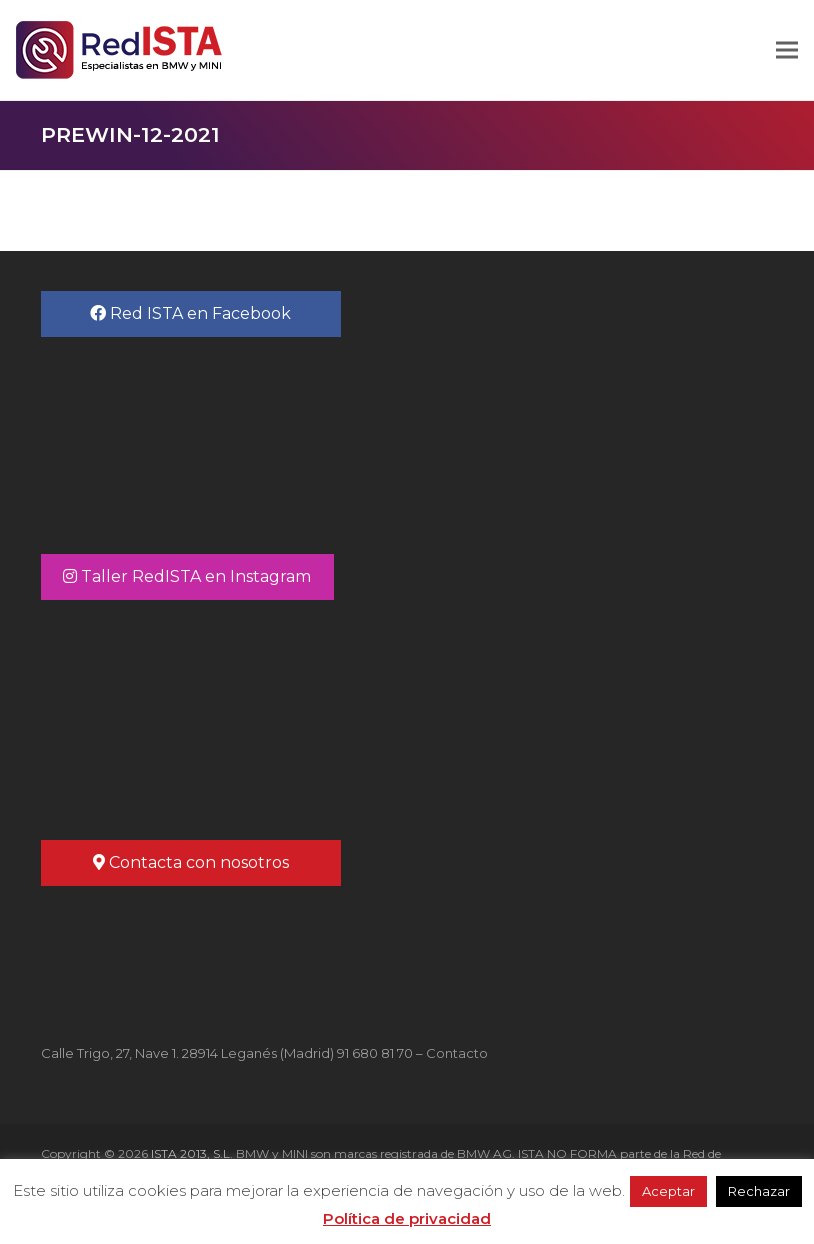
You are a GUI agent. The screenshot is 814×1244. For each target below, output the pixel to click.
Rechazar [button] (759, 1191)
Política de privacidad (407, 1218)
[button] (787, 50)
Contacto (457, 1053)
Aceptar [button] (668, 1191)
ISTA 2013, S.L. (190, 1153)
